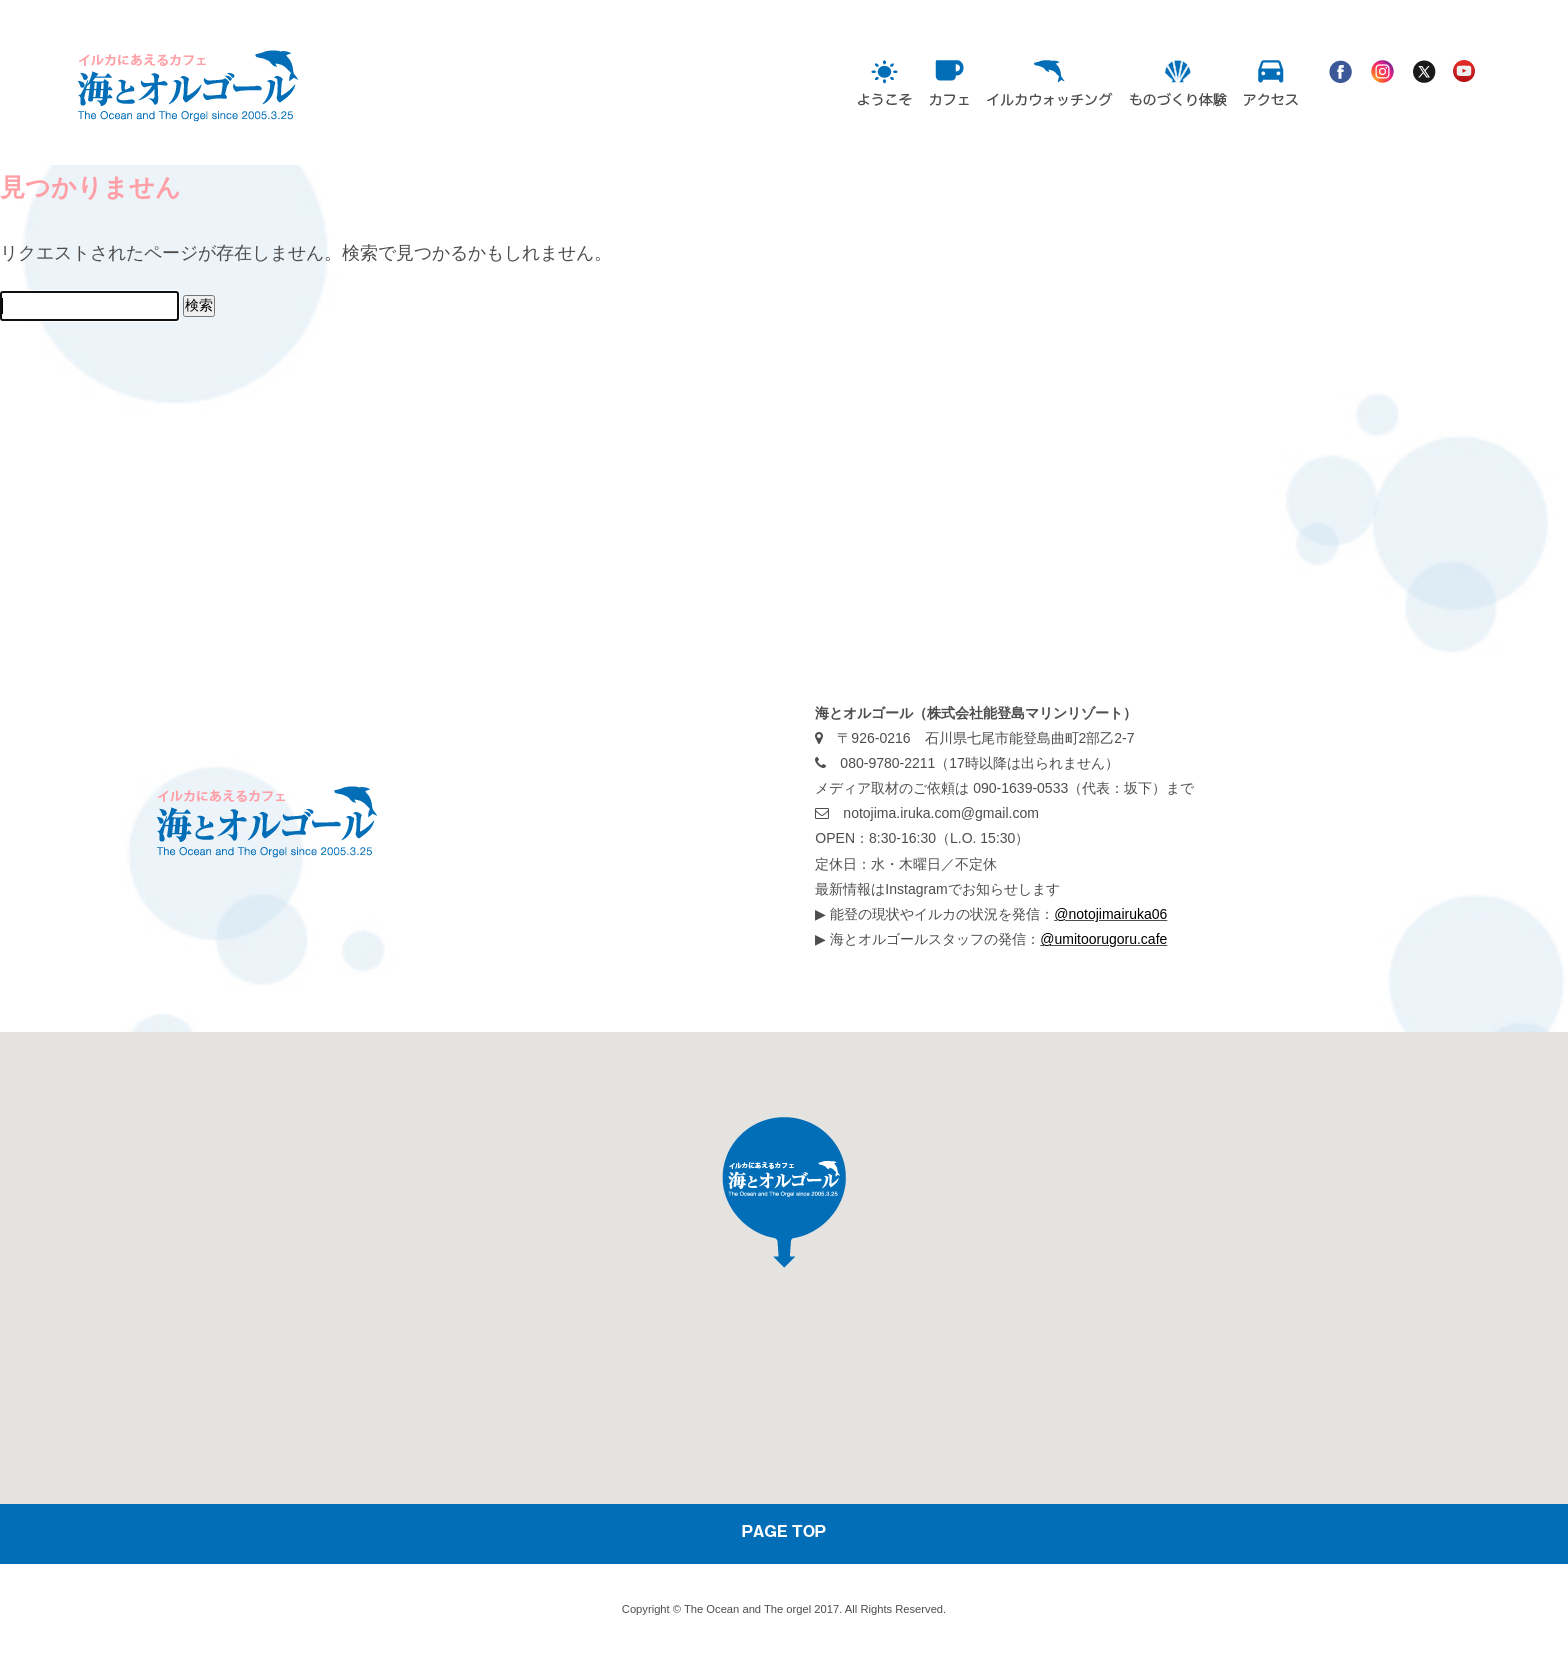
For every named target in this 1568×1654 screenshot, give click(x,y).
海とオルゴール (238, 122)
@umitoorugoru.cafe (1103, 939)
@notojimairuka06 (1110, 914)
